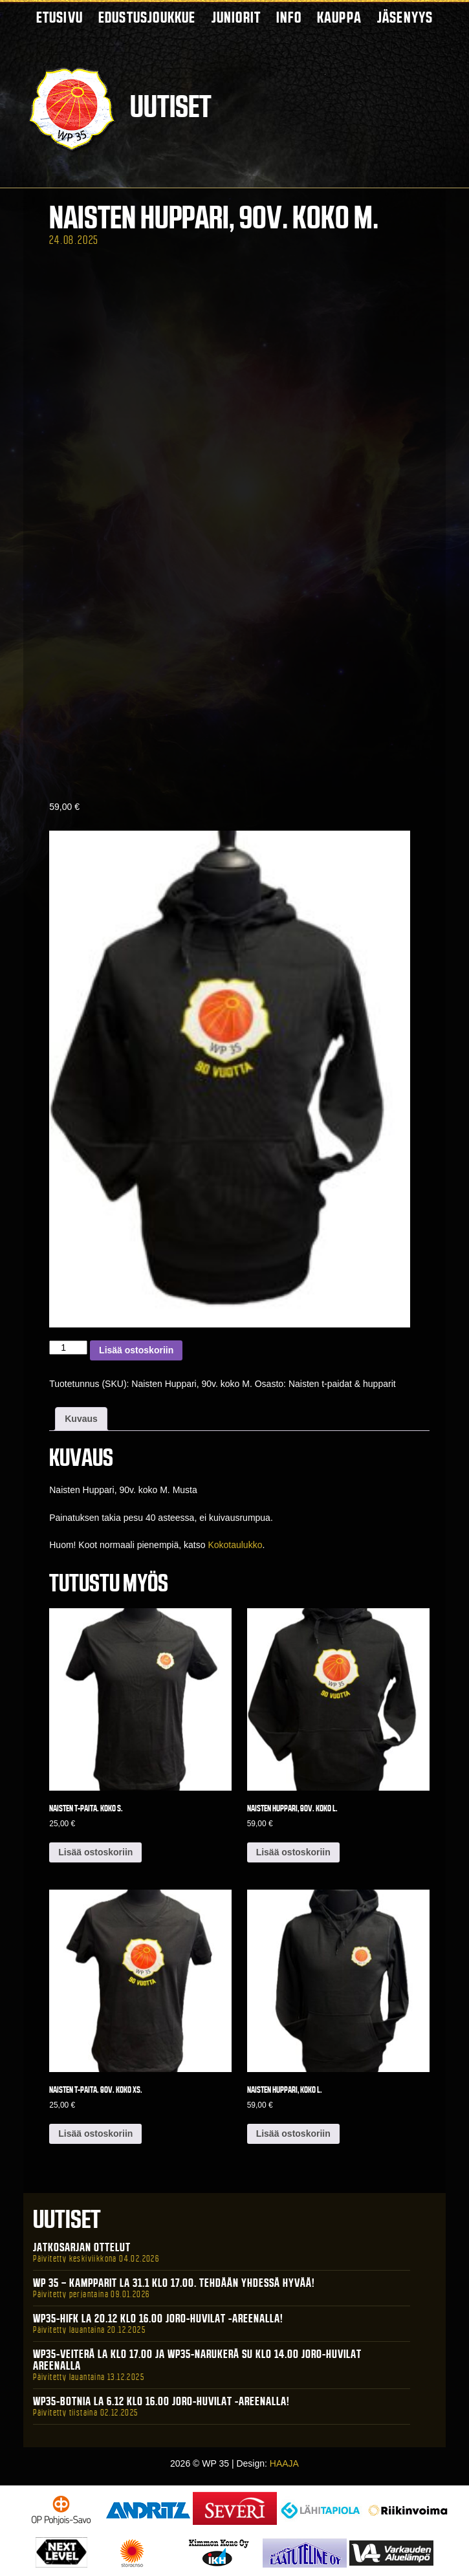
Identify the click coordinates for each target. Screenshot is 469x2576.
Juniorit (236, 17)
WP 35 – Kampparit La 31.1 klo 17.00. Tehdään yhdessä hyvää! (174, 2283)
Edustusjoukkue (147, 17)
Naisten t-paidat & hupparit (342, 1384)
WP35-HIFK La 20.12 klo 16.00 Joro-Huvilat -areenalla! (158, 2318)
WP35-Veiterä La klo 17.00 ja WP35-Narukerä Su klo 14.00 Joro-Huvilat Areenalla (197, 2360)
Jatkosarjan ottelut (82, 2247)
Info (288, 17)
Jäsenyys (405, 17)
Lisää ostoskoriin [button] (95, 1852)
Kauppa (339, 17)
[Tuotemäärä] (68, 1347)
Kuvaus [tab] (81, 1419)
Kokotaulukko (235, 1545)
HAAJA (284, 2463)
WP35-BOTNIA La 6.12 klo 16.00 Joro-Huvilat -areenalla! (161, 2401)
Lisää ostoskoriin (136, 1350)
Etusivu (59, 17)
